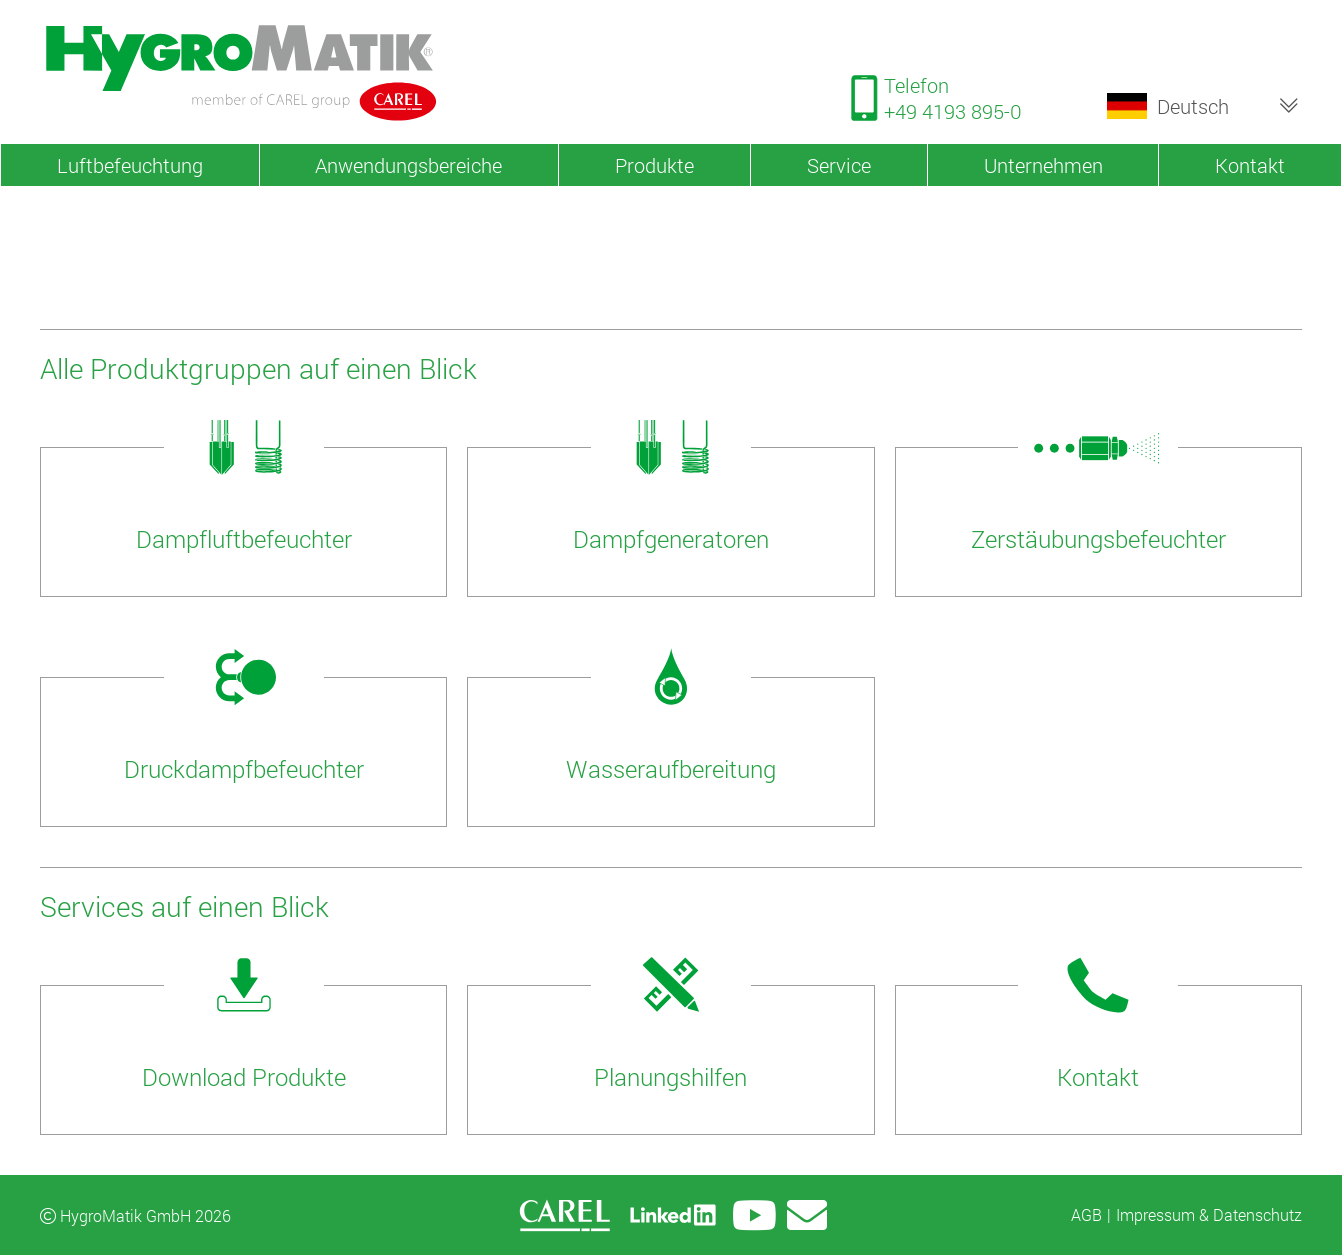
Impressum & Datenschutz (1209, 1214)
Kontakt (1250, 165)
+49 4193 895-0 (953, 111)
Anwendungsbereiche (408, 165)
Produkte (654, 165)
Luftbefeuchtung (130, 165)
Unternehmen (1043, 165)
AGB (1086, 1214)
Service (839, 165)
